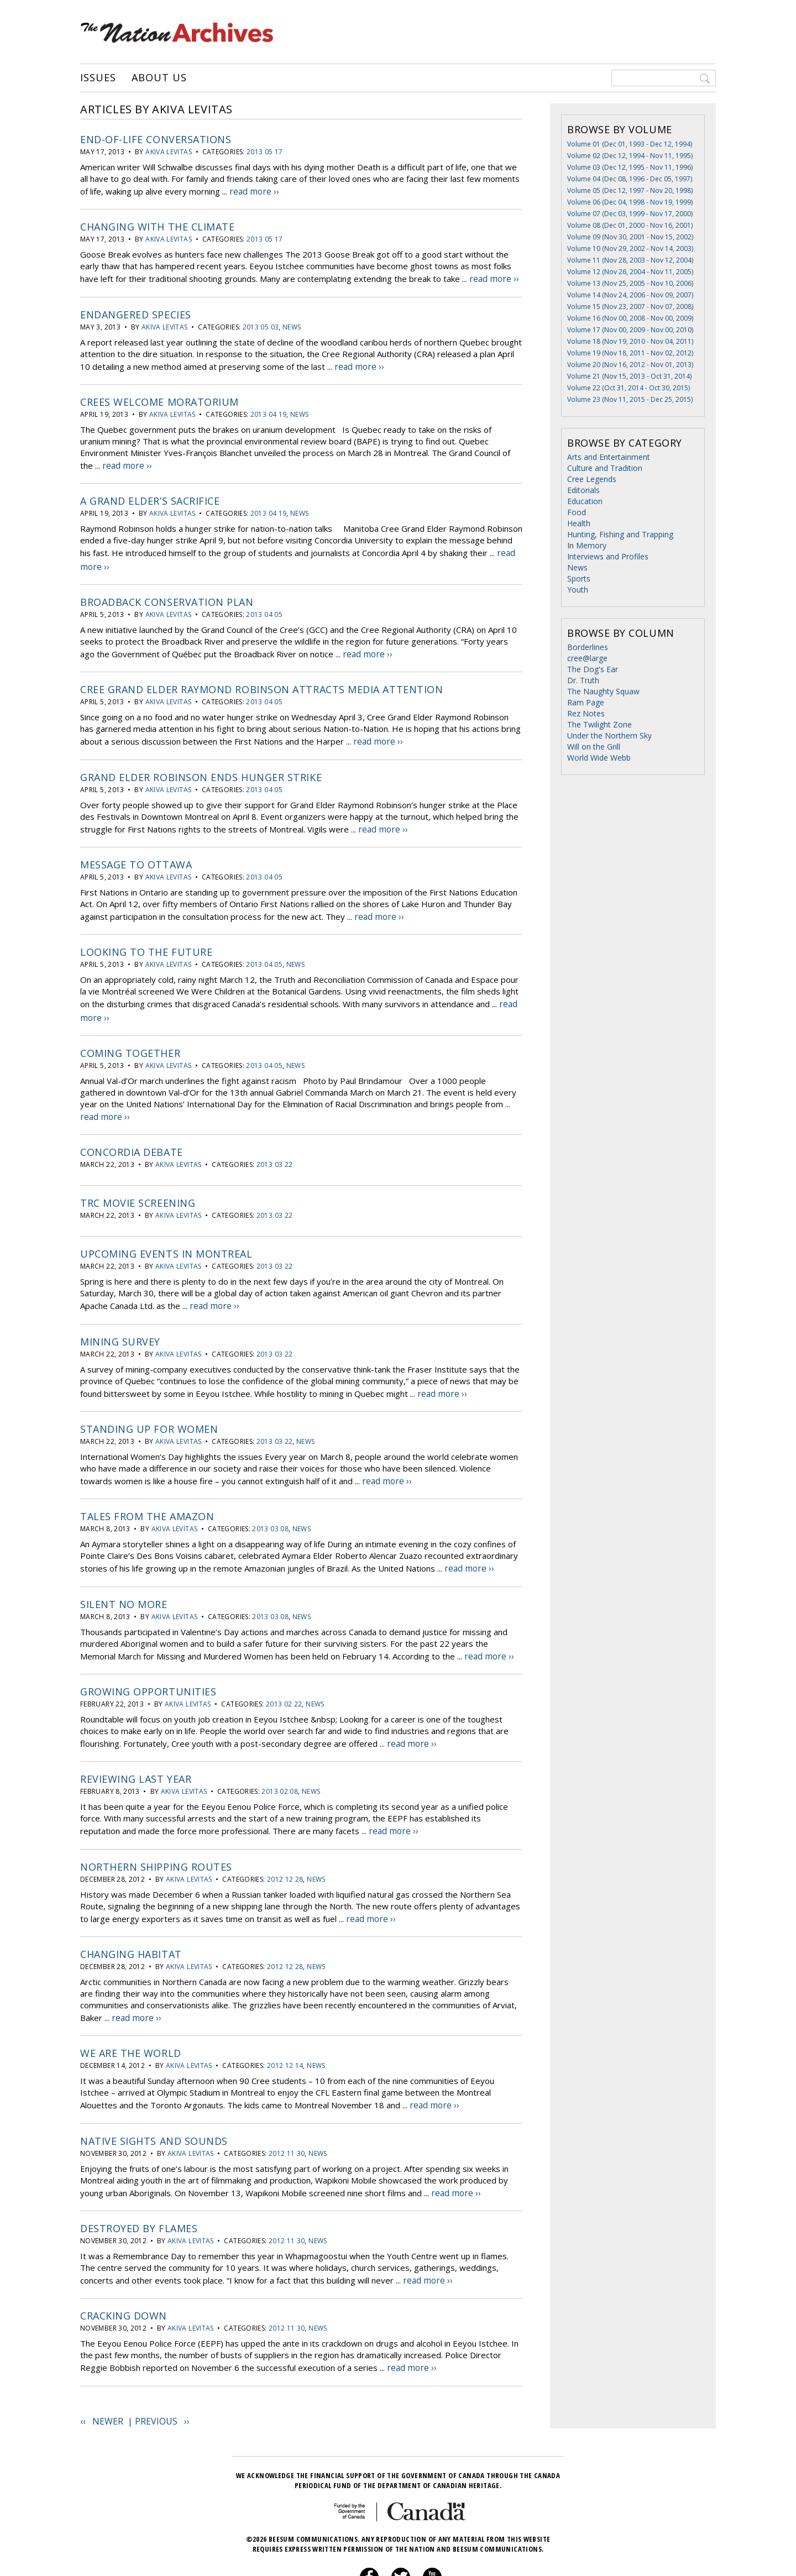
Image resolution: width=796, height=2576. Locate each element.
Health (578, 523)
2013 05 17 (265, 151)
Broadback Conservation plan (167, 591)
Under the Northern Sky (609, 735)
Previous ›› (162, 2373)
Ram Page (585, 702)
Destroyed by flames (138, 2184)
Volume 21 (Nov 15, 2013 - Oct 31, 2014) (629, 376)
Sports (578, 578)
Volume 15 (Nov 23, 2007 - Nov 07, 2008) (630, 306)
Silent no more (123, 1572)
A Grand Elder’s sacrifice (150, 493)
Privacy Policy (384, 2557)
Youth (577, 589)
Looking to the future (146, 933)
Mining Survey (120, 1315)
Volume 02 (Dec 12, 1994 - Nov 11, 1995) (630, 155)
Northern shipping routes (156, 1829)
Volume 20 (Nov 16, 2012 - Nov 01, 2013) (630, 364)
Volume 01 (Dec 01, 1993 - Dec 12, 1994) (629, 144)
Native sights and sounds (154, 2098)
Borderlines (587, 647)
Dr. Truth (583, 680)
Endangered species (135, 310)
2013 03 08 (270, 1499)
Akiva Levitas (168, 151)
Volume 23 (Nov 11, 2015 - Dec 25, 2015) (630, 399)
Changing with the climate (157, 225)
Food (576, 512)
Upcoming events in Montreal (166, 1230)
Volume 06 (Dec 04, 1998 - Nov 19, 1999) (630, 202)
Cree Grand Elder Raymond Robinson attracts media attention (261, 676)
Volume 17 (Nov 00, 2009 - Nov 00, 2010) (630, 329)
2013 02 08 (279, 1756)
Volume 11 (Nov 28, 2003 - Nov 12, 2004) (630, 260)
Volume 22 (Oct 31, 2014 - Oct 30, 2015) (628, 387)
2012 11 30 (287, 2111)
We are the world (130, 2012)
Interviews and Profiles (607, 556)
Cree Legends (591, 479)
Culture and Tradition (604, 468)
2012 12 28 (285, 1842)
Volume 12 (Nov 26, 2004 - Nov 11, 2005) (630, 271)
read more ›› (253, 190)
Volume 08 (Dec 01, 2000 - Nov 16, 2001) (630, 225)
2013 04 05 (264, 603)
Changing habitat (131, 1915)
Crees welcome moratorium (159, 396)
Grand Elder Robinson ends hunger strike (201, 762)
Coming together (130, 1031)
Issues (98, 77)
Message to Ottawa (136, 848)
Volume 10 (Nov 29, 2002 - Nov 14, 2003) (630, 248)
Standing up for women (149, 1401)
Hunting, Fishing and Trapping (620, 534)
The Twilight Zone (599, 724)
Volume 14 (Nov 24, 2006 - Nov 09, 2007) (630, 295)
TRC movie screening (137, 1179)
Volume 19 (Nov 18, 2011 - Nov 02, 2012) (630, 353)
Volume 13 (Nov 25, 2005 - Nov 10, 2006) (630, 283)
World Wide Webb (599, 757)
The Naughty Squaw (603, 691)
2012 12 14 (285, 2025)
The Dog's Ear (592, 669)
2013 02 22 (284, 1671)
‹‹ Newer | (107, 2373)
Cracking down (123, 2269)
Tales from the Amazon (147, 1487)
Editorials (583, 490)
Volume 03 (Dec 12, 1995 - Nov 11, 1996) (630, 167)
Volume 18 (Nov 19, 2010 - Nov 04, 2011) (630, 341)
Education (585, 501)
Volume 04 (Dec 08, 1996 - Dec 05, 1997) (629, 179)
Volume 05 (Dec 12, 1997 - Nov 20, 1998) (630, 190)
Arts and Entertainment (608, 457)
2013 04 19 (268, 408)
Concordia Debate (131, 1128)
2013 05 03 (261, 323)
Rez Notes (586, 713)
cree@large (587, 658)
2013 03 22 (274, 1140)
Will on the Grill (593, 746)
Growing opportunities (148, 1658)
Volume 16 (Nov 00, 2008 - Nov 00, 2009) (630, 318)
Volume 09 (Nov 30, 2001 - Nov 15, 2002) (630, 237)
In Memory (586, 545)
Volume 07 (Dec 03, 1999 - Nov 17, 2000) (630, 213)
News (291, 323)
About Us (159, 77)
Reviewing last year (135, 1744)
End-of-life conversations (156, 139)
